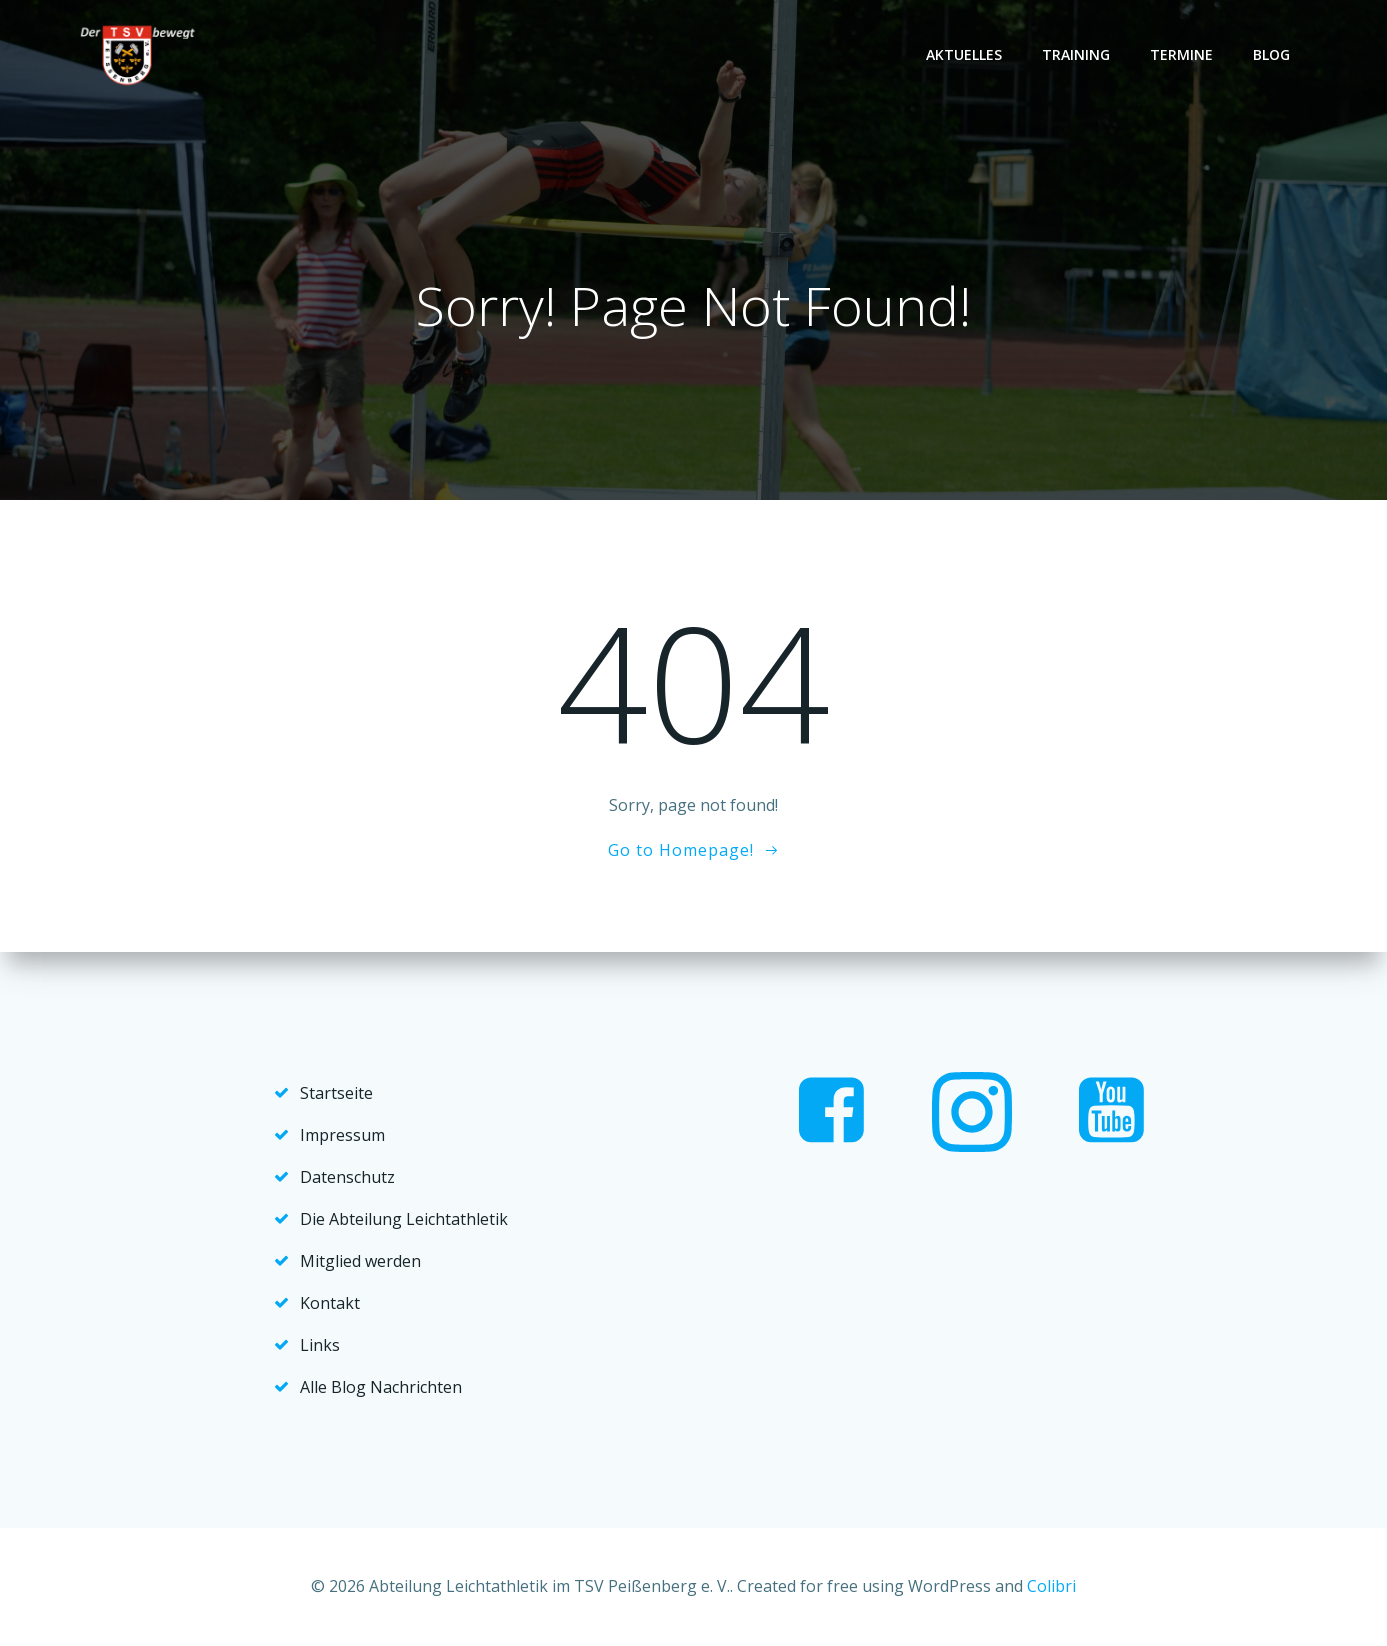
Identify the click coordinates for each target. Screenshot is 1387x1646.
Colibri (1051, 1586)
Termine (1181, 54)
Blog (1271, 54)
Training (1076, 54)
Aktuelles (964, 54)
